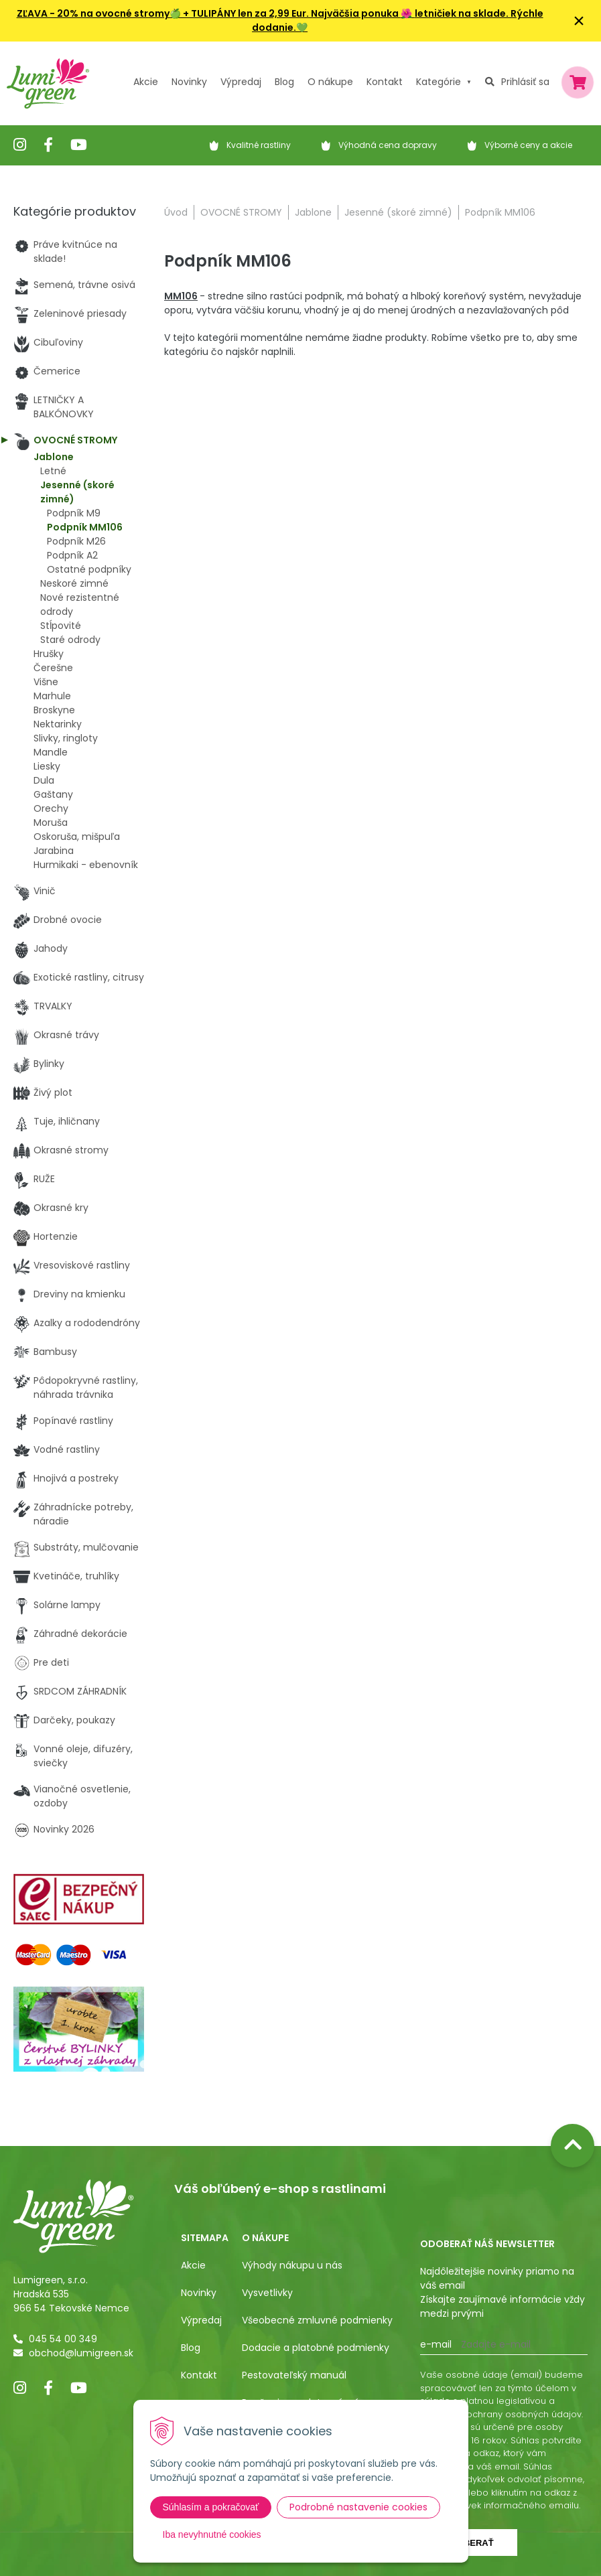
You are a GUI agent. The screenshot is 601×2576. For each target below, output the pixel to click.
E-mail (436, 2344)
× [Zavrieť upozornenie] (579, 20)
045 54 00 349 (63, 2339)
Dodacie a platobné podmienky (315, 2347)
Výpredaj (240, 81)
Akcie (145, 81)
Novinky (189, 81)
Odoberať (468, 2543)
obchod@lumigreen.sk (81, 2353)
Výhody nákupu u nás (292, 2265)
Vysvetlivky (267, 2292)
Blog (190, 2347)
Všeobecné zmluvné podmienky (317, 2320)
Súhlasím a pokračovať (211, 2507)
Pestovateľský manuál (294, 2375)
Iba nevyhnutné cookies (212, 2534)
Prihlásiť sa (525, 81)
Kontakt (199, 2375)
